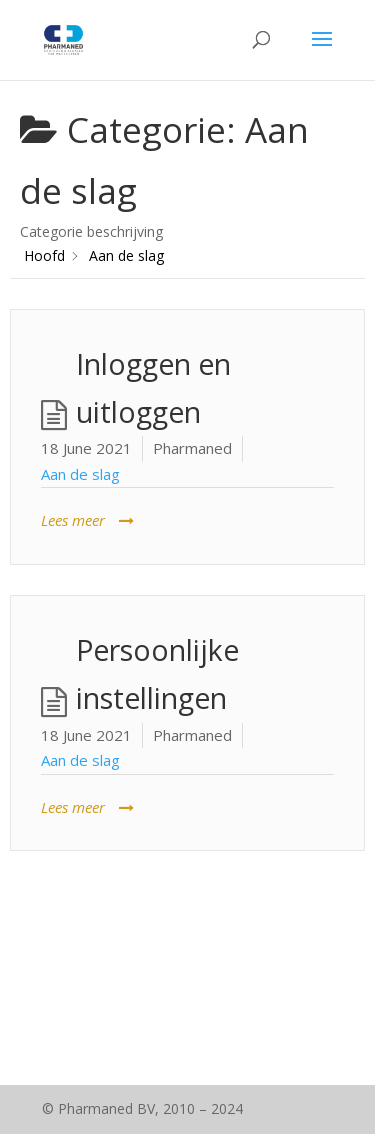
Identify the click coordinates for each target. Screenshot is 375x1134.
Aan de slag (80, 474)
